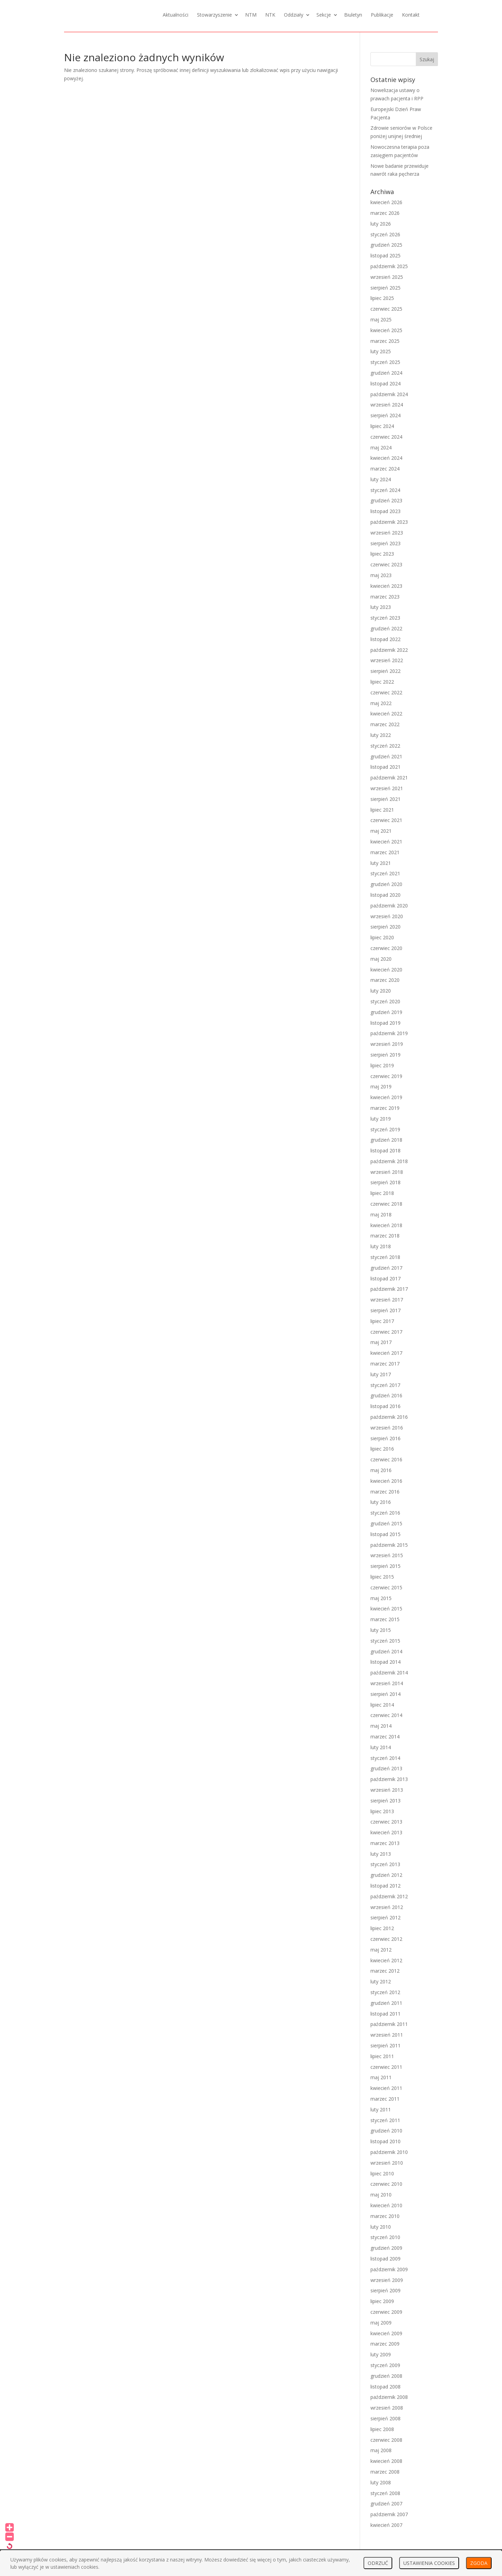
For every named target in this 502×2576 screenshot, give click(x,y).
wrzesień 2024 (386, 404)
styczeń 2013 (385, 1864)
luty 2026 (380, 223)
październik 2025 (389, 266)
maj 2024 (381, 447)
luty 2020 (380, 990)
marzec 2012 (385, 1970)
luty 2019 (380, 1118)
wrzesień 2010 (386, 2162)
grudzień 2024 (386, 372)
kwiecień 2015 (386, 1608)
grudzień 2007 (386, 2503)
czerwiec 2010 (386, 2184)
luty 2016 (380, 1502)
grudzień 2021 (386, 756)
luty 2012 (380, 1981)
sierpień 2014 (385, 1694)
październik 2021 (389, 777)
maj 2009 (381, 2322)
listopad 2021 (385, 767)
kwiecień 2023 (386, 586)
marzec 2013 (385, 1843)
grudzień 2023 (386, 500)
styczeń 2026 (385, 234)
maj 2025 (381, 319)
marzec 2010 (385, 2216)
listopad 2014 (385, 1662)
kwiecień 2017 (386, 1353)
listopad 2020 (385, 895)
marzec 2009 (385, 2343)
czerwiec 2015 (386, 1587)
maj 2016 (381, 1470)
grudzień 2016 (386, 1395)
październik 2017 (389, 1289)
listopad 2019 (385, 1023)
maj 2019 (381, 1086)
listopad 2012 (385, 1885)
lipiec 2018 (382, 1193)
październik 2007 (389, 2514)
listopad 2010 (385, 2141)
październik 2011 (389, 2024)
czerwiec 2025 (386, 308)
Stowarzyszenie (214, 15)
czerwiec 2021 (386, 820)
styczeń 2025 (385, 362)
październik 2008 (389, 2397)
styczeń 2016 (385, 1512)
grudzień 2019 (386, 1012)
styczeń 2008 (385, 2493)
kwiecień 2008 (386, 2461)
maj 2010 (381, 2194)
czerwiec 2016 (386, 1459)
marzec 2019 (385, 1108)
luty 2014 (380, 1747)
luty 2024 (380, 479)
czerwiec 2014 (386, 1715)
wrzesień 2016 (386, 1427)
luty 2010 (380, 2226)
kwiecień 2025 (386, 330)
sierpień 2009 (385, 2290)
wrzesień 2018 (386, 1172)
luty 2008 (380, 2482)
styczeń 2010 (385, 2237)
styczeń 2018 (385, 1257)
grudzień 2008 (386, 2376)
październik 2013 (389, 1779)
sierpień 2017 (385, 1310)
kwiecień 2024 (386, 458)
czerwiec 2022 (386, 692)
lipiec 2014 (382, 1704)
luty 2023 (380, 607)
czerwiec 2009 (386, 2312)
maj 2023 (381, 575)
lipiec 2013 (382, 1811)
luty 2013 (380, 1854)
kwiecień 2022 (386, 713)
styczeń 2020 (385, 1001)
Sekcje (323, 15)
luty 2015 (380, 1630)
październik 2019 (389, 1033)
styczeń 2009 (385, 2365)
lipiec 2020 (382, 937)
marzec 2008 (385, 2471)
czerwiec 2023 (386, 564)
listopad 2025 (385, 255)
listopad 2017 (385, 1278)
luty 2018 (380, 1246)
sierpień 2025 (385, 287)
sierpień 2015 (385, 1566)
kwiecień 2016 (386, 1481)
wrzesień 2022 (386, 660)
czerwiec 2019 (386, 1076)
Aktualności (175, 15)
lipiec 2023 (382, 553)
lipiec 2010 (382, 2173)
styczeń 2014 (385, 1758)
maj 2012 (381, 1949)
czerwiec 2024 (386, 436)
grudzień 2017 (386, 1267)
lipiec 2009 (382, 2301)
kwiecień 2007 (386, 2525)
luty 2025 (380, 351)
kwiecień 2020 (386, 969)
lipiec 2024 (382, 426)
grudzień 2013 (386, 1768)
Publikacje (382, 15)
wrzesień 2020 (386, 916)
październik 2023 (389, 522)
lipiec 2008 (382, 2429)
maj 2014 (381, 1726)
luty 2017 (380, 1374)
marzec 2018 (385, 1235)
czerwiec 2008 (386, 2440)
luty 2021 (380, 863)
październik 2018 (389, 1161)
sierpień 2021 (385, 799)
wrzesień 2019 (386, 1044)
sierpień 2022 (385, 671)
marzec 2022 (385, 724)
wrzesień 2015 (386, 1555)
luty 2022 (380, 735)
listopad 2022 (385, 639)
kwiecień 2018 (386, 1225)
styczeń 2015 (385, 1640)
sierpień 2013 (385, 1800)
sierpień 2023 (385, 543)
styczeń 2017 (385, 1385)
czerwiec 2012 (386, 1939)
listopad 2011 (385, 2013)
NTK (270, 15)
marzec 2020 (385, 980)
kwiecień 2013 (386, 1832)
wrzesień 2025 (386, 277)
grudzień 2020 (386, 884)
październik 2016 (389, 1417)
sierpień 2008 (385, 2418)
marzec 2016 (385, 1491)
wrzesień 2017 (386, 1299)
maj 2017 (381, 1342)
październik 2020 (389, 905)
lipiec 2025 (382, 298)
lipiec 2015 (382, 1576)
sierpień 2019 (385, 1054)
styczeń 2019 (385, 1129)
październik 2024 (389, 394)
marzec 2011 (385, 2098)
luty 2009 (380, 2354)
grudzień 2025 (386, 244)
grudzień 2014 (386, 1651)
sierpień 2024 (385, 415)
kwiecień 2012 (386, 1960)
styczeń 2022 (385, 745)
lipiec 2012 (382, 1928)
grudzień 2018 (386, 1139)
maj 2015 (381, 1598)
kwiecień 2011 (386, 2088)
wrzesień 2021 (386, 788)
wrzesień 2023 (386, 532)
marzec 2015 (385, 1619)
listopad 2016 (385, 1406)
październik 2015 (389, 1545)
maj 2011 (381, 2077)
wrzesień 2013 (386, 1790)
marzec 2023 (385, 596)
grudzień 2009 (386, 2248)
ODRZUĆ (378, 2563)
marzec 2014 (385, 1736)
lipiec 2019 (382, 1065)
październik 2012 (389, 1896)
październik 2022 (389, 650)
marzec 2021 (385, 852)
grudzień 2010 (386, 2130)
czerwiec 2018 (386, 1203)
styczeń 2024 (385, 490)
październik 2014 (389, 1672)
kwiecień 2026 (386, 202)
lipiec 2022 (382, 681)
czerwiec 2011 (386, 2067)
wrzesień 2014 (386, 1683)
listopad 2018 (385, 1150)
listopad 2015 (385, 1534)
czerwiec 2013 (386, 1821)
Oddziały (293, 15)
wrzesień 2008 (386, 2407)
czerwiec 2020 (386, 948)
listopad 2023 (385, 511)
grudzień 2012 (386, 1875)
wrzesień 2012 (386, 1907)
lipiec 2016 (382, 1448)
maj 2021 (381, 831)
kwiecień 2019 (386, 1097)
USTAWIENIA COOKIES (429, 2563)
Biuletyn (353, 15)
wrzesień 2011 (386, 2034)
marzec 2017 (385, 1363)
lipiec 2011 (382, 2056)
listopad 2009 (385, 2258)
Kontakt (411, 15)
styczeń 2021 (385, 873)
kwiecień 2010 (386, 2205)
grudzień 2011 (386, 2003)
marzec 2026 (385, 213)
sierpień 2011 (385, 2045)
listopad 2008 (385, 2386)
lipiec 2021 (382, 809)
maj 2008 (381, 2450)
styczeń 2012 (385, 1992)
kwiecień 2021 (386, 841)
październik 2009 (389, 2269)
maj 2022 (381, 703)
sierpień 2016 (385, 1438)
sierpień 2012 (385, 1917)
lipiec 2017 (382, 1321)
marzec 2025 (385, 341)
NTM (251, 15)
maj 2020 (381, 959)
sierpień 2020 (385, 926)
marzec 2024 (385, 468)
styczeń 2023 (385, 617)
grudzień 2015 (386, 1523)
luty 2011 (380, 2109)
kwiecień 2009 (386, 2333)
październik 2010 (389, 2152)
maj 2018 (381, 1214)
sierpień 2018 (385, 1182)
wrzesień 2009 (386, 2280)
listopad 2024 (385, 383)
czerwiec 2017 (386, 1331)
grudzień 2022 (386, 628)
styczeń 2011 (385, 2120)
